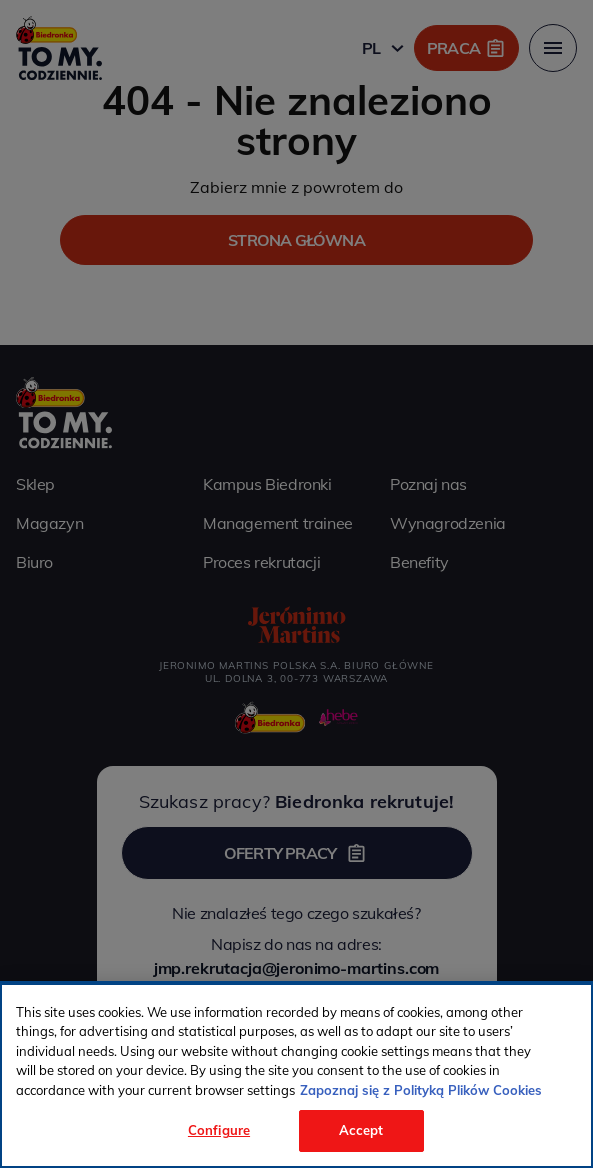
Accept (361, 1130)
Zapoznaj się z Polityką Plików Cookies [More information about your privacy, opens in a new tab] (421, 1090)
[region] (296, 1075)
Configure (219, 1130)
